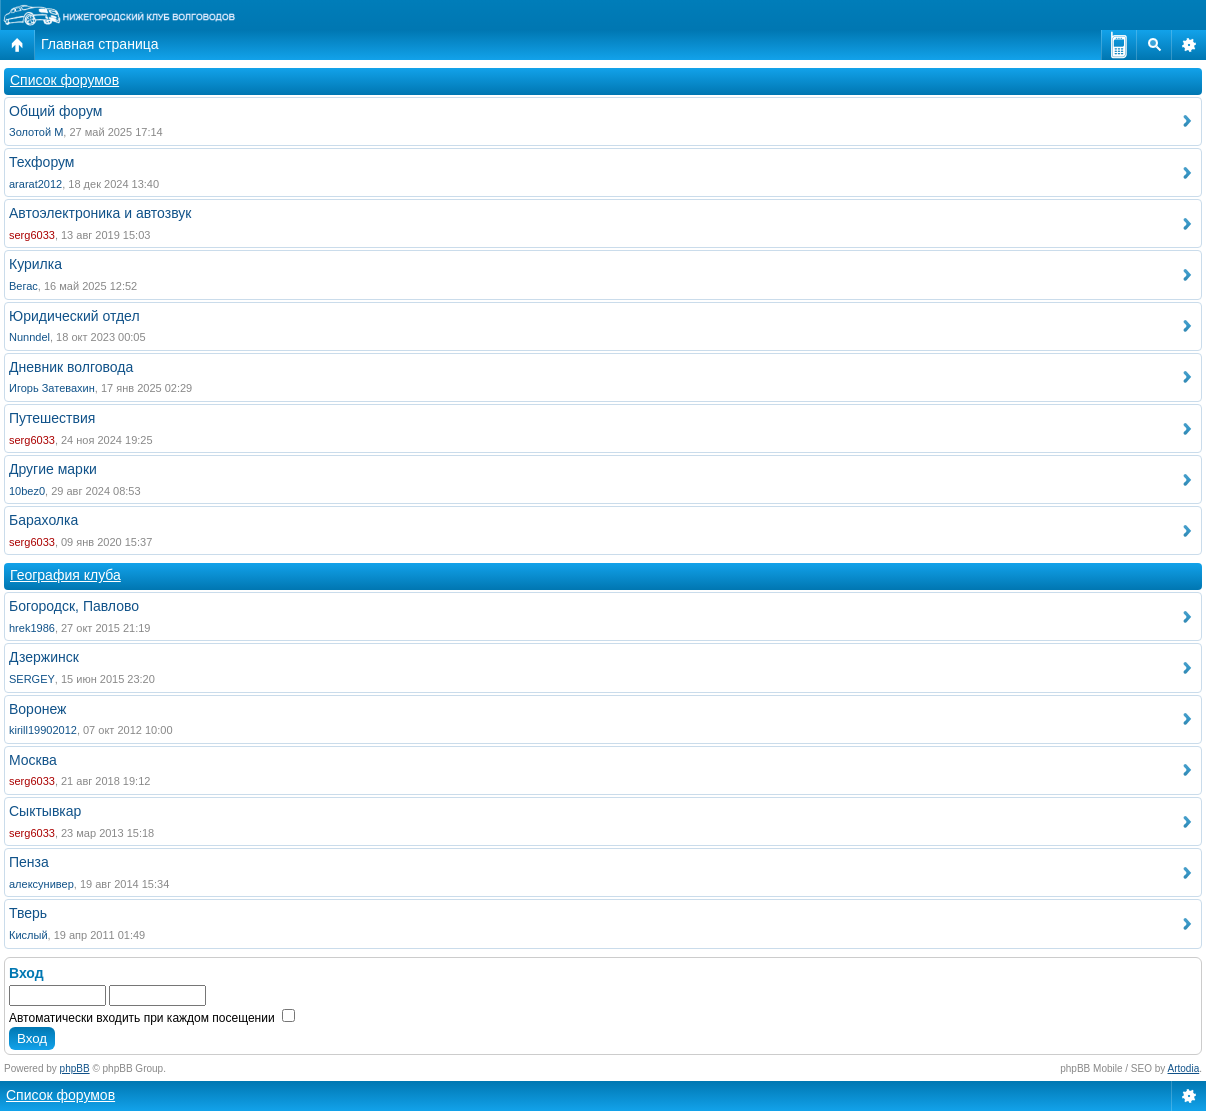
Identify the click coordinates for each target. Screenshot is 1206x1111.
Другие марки (53, 469)
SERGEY (32, 679)
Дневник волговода (71, 367)
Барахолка (43, 520)
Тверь (28, 913)
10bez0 (27, 491)
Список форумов (64, 80)
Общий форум (55, 111)
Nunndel (29, 337)
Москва (33, 760)
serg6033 (32, 235)
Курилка (35, 264)
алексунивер (41, 884)
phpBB (75, 1068)
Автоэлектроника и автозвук (100, 213)
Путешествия (52, 418)
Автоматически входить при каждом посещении (152, 1018)
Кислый (28, 935)
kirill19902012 (43, 730)
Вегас (23, 286)
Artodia (1184, 1068)
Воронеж (37, 709)
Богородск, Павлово (74, 606)
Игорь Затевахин (52, 388)
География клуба (65, 575)
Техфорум (42, 162)
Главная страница (100, 44)
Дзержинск (44, 657)
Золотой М (36, 132)
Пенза (29, 862)
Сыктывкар (45, 811)
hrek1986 (32, 628)
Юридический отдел (74, 316)
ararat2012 (35, 184)
